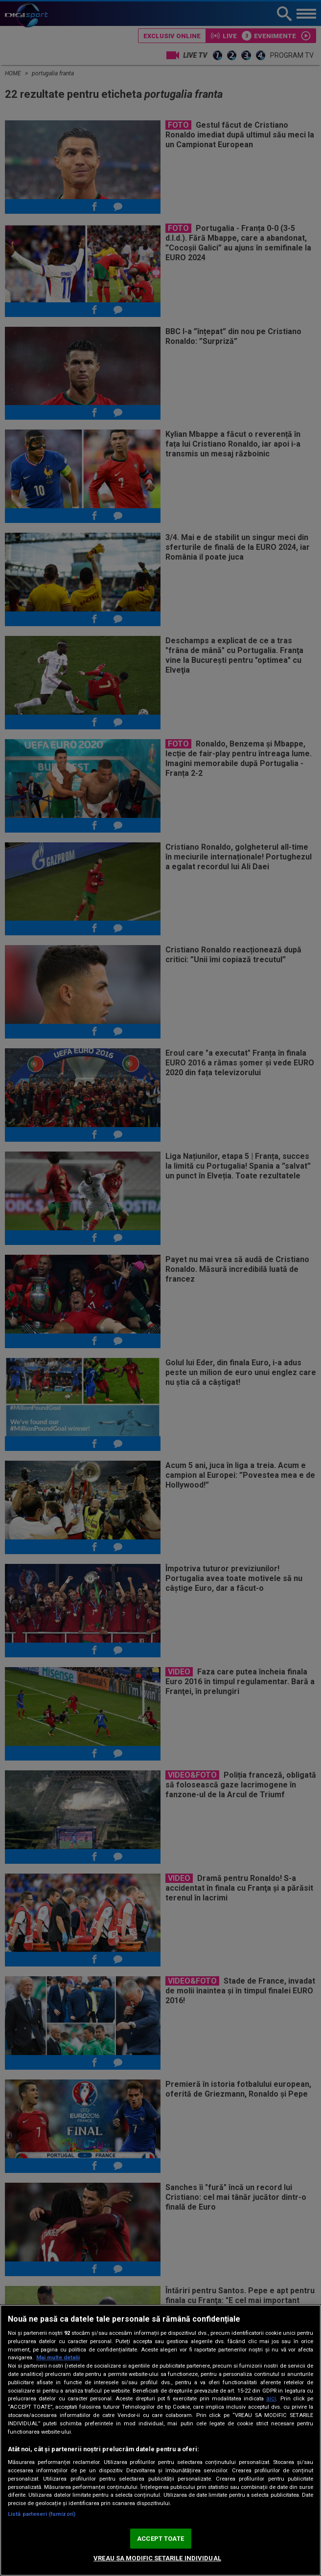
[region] (160, 2440)
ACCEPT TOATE (160, 2538)
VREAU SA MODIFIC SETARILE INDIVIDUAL (157, 2558)
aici (271, 2398)
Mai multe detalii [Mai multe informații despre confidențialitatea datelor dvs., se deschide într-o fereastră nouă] (58, 2357)
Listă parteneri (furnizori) (41, 2514)
